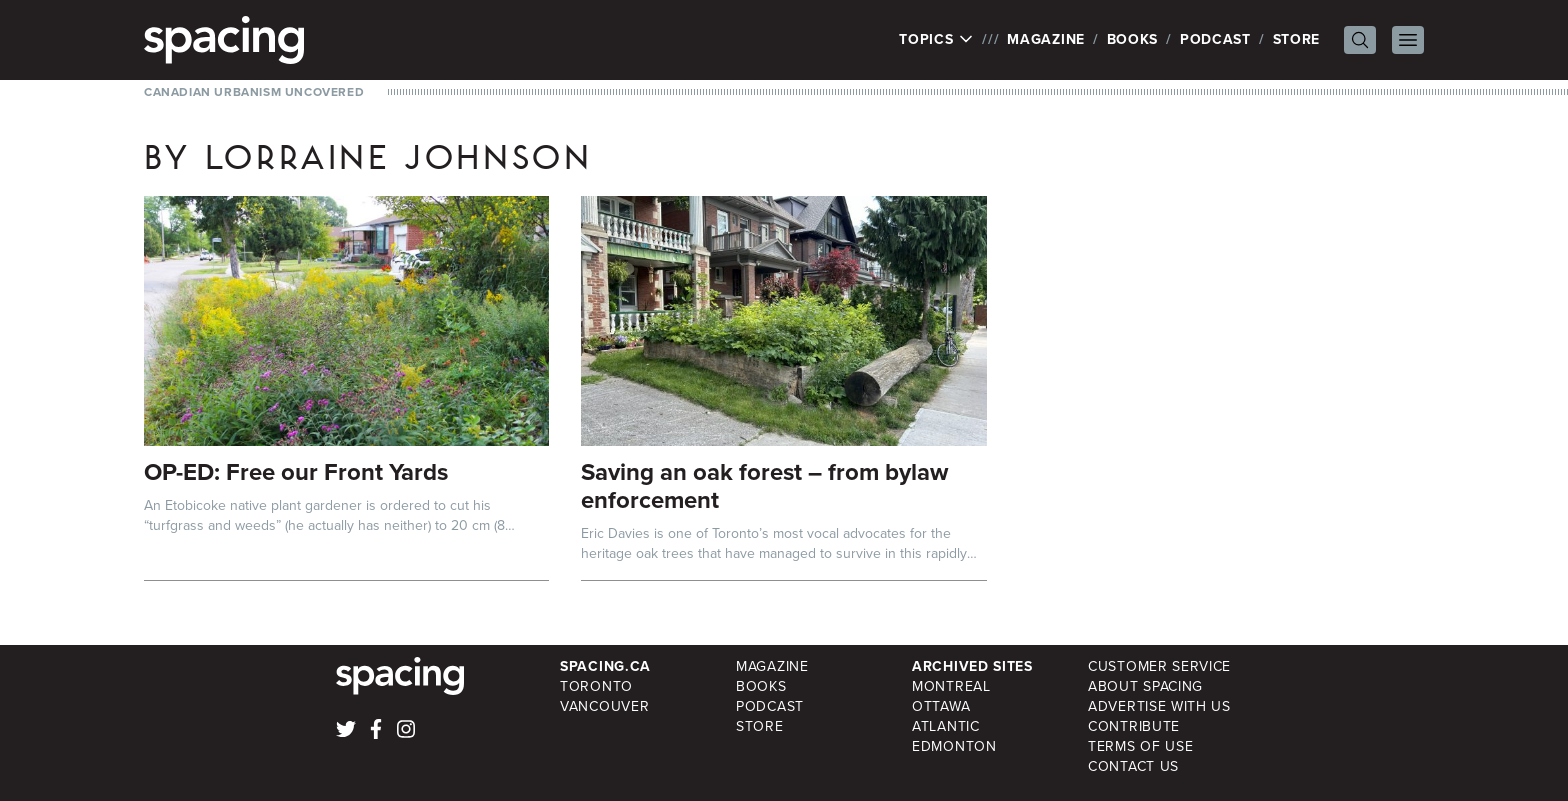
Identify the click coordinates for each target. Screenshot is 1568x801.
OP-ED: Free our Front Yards (296, 472)
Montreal (951, 686)
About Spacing (1145, 686)
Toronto (596, 686)
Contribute (1134, 726)
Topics (936, 40)
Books (1133, 39)
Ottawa (941, 706)
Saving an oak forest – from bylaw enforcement (764, 486)
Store (1297, 39)
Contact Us (1133, 766)
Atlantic (946, 726)
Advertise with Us (1159, 706)
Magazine (1046, 39)
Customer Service (1159, 666)
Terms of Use (1140, 746)
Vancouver (604, 706)
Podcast (1215, 39)
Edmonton (954, 746)
